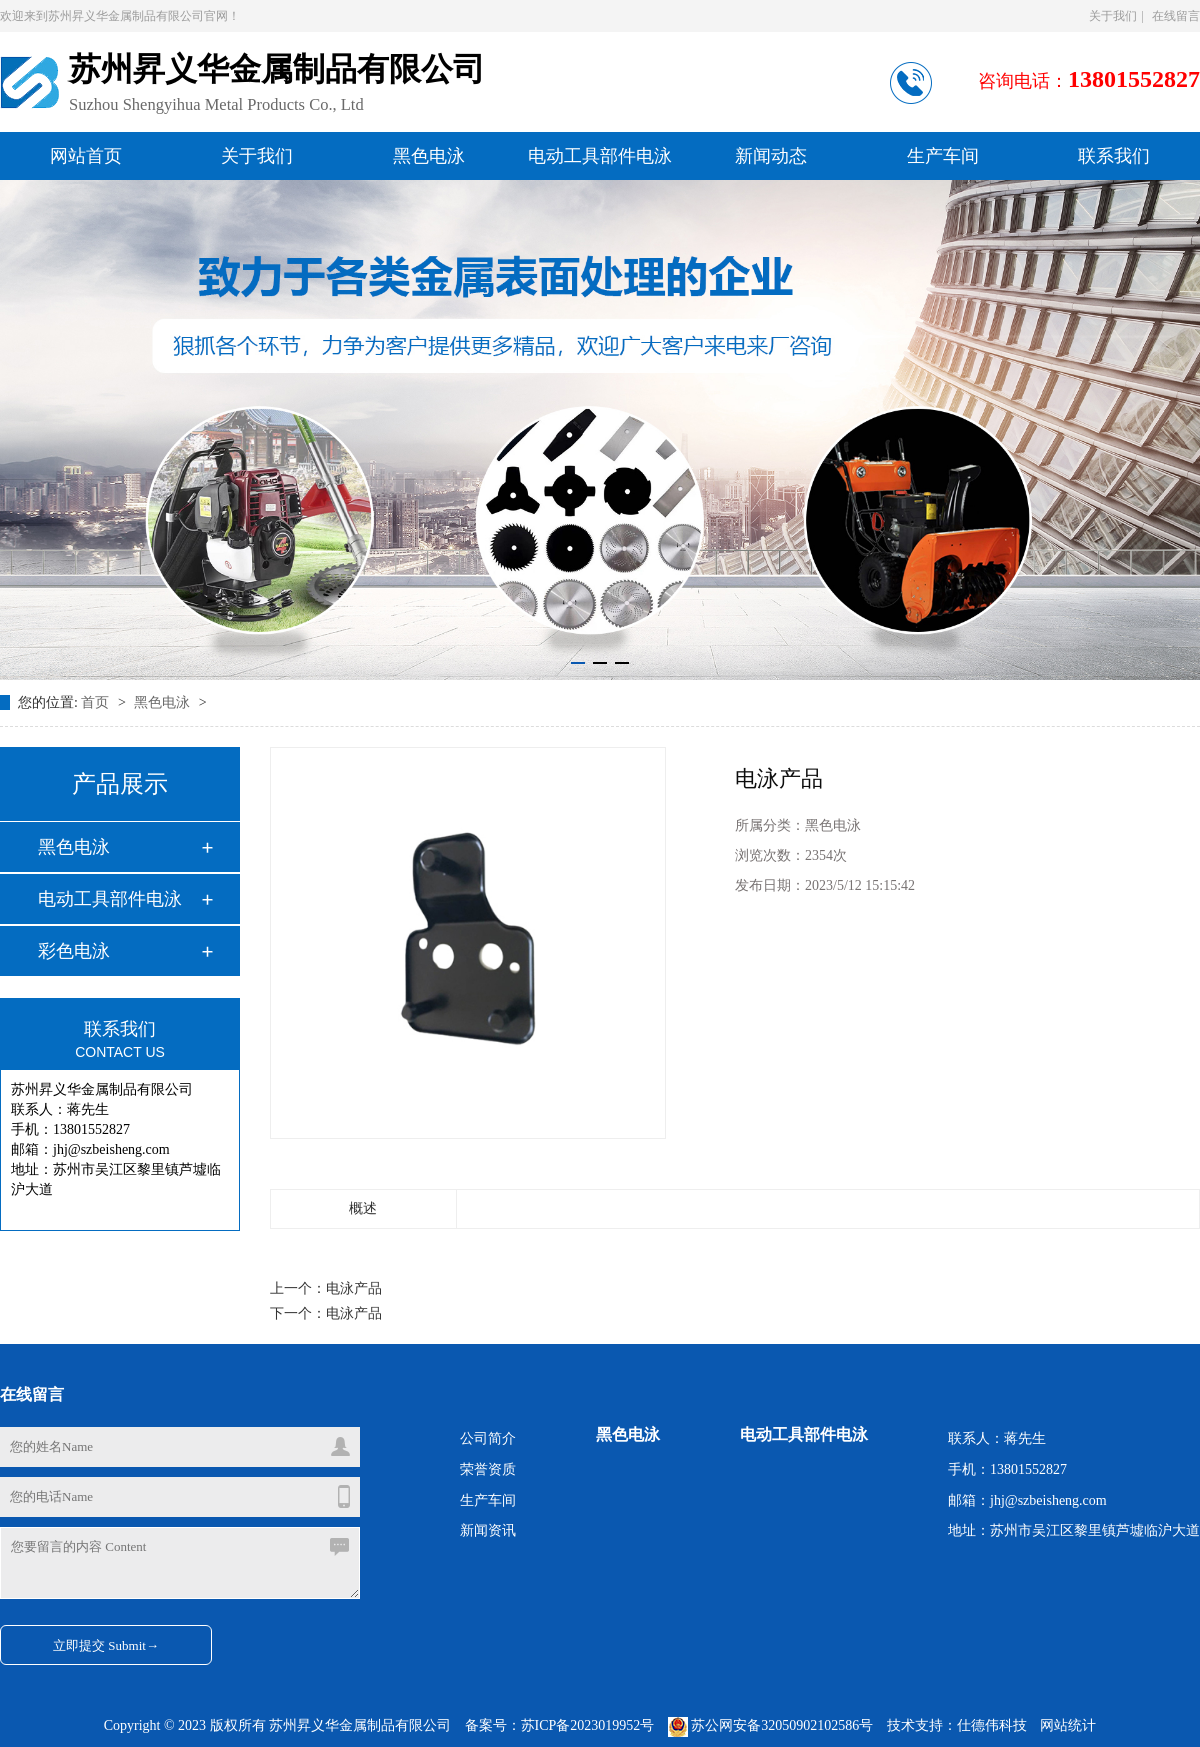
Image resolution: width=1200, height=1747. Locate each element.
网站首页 (86, 156)
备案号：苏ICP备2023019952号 (560, 1725)
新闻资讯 (488, 1530)
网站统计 (1068, 1725)
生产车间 (943, 156)
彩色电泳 (74, 951)
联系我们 (1114, 156)
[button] (578, 663)
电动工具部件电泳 (600, 156)
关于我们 (1113, 16)
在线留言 (1176, 16)
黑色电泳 (429, 156)
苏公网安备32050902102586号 (772, 1725)
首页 (97, 702)
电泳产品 (354, 1288)
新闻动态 (771, 156)
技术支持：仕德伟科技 (957, 1725)
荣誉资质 (488, 1469)
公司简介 (488, 1438)
